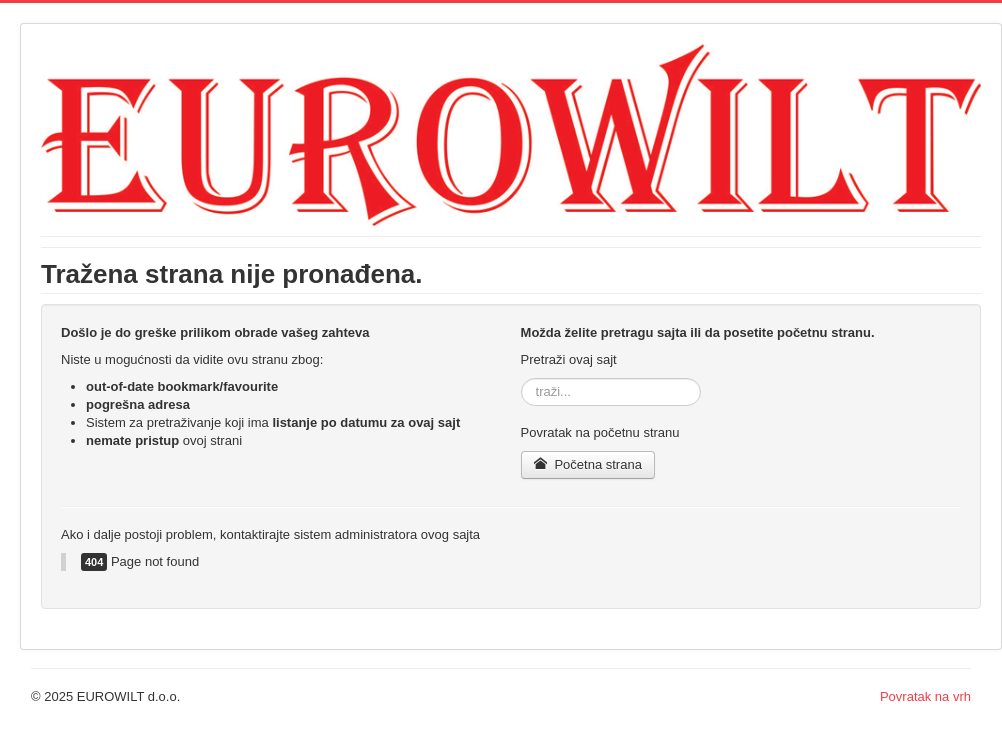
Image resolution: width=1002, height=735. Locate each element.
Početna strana (588, 464)
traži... (521, 378)
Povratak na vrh (925, 696)
